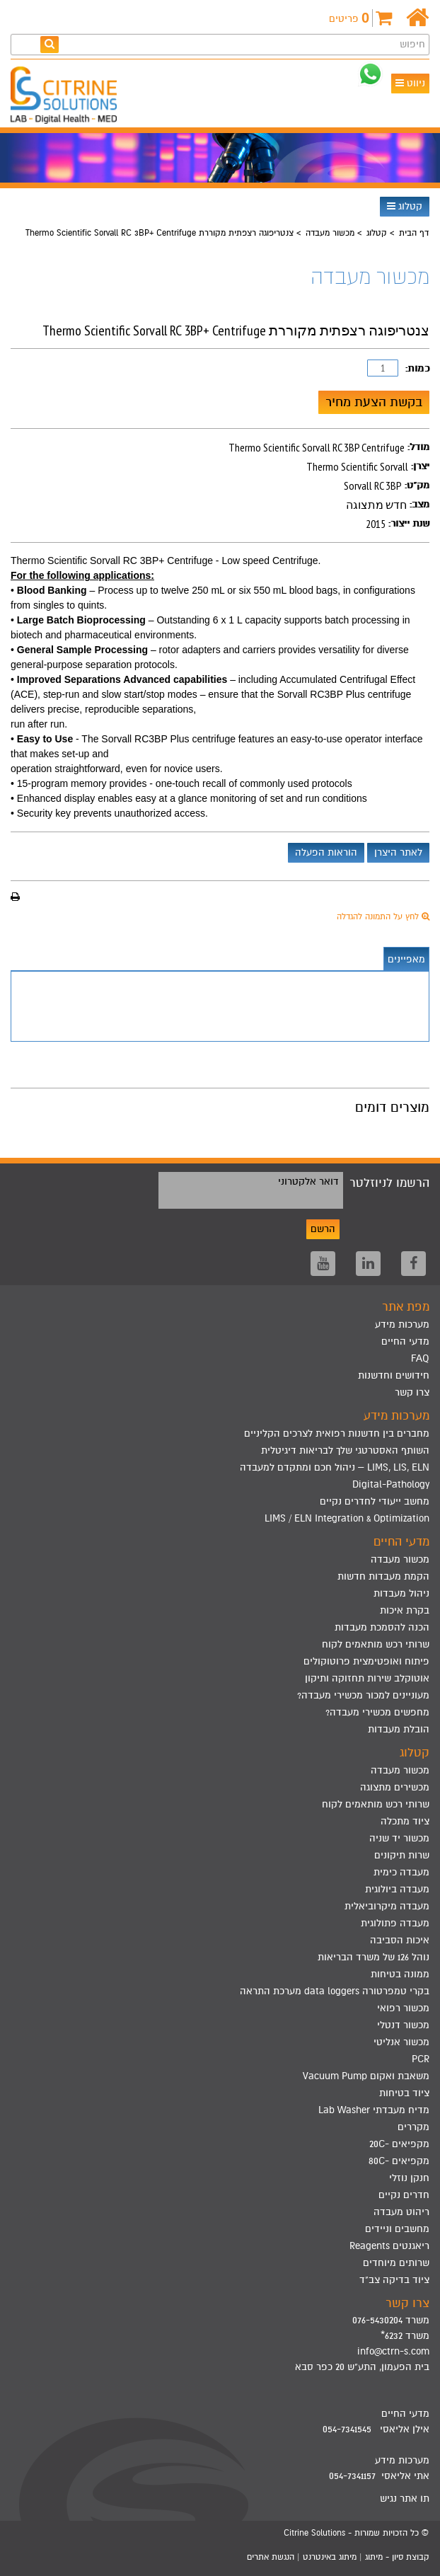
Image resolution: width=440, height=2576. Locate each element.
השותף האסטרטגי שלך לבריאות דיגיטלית (345, 1450)
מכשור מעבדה (330, 233)
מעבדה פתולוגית (395, 1923)
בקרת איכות (404, 1610)
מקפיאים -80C (399, 2161)
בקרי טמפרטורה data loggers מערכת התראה (334, 1991)
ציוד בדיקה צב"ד (394, 2280)
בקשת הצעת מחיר (373, 402)
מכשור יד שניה (399, 1838)
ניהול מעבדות (401, 1593)
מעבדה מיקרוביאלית (387, 1906)
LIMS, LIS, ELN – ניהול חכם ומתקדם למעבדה (334, 1467)
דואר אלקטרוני (308, 1181)
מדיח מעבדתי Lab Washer (373, 2110)
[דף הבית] (417, 18)
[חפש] (49, 44)
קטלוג (404, 206)
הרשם (323, 1229)
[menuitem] (220, 1433)
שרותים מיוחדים (396, 2263)
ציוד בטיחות (404, 2093)
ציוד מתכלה (405, 1821)
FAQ (420, 1358)
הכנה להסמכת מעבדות (382, 1627)
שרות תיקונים (401, 1855)
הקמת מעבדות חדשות (383, 1576)
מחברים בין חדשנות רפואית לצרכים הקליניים (336, 1433)
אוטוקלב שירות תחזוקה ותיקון (367, 1678)
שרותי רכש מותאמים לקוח (375, 1644)
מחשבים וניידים (397, 2229)
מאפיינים (406, 959)
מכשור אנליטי (401, 2042)
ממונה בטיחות (400, 1974)
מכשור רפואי (403, 2008)
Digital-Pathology (390, 1484)
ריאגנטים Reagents (389, 2246)
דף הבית (414, 233)
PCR (420, 2059)
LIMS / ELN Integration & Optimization (347, 1518)
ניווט (410, 83)
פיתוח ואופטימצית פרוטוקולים (366, 1661)
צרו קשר (412, 1392)
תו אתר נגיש (404, 2498)
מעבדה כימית (401, 1872)
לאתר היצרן (398, 852)
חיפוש (412, 44)
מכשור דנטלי (403, 2025)
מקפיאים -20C (399, 2144)
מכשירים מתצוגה (394, 1787)
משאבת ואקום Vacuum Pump (366, 2076)
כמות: (417, 368)
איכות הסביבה (399, 1940)
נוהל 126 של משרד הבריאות (373, 1957)
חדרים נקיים (403, 2195)
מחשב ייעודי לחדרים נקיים (374, 1501)
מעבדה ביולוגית (397, 1889)
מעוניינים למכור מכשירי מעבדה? (363, 1695)
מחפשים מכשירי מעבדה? (377, 1712)
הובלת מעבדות (398, 1729)
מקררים (413, 2127)
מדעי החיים (405, 1341)
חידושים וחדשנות (393, 1375)
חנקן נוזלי (409, 2178)
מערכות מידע (402, 1324)
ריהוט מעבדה (401, 2212)
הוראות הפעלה (326, 852)
